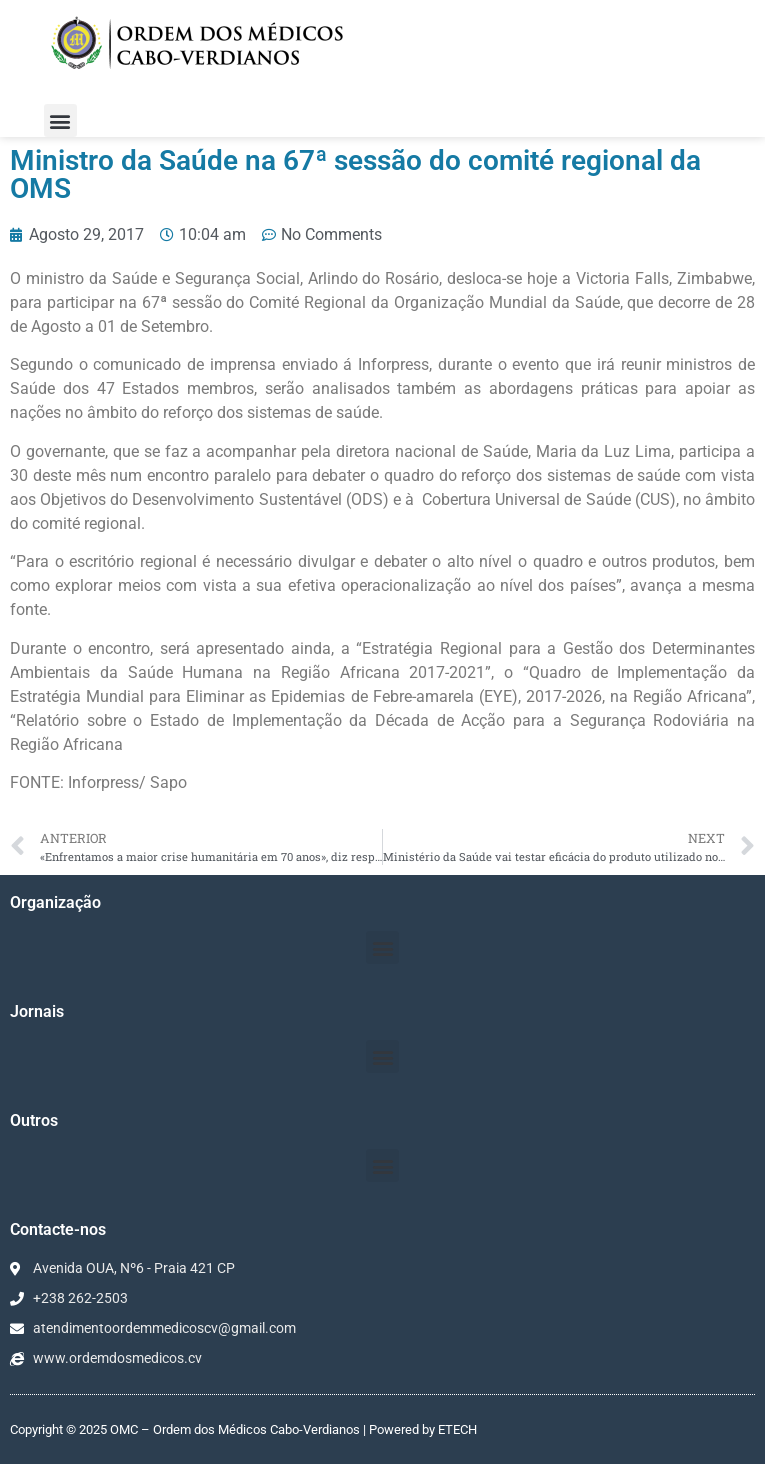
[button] (60, 120)
